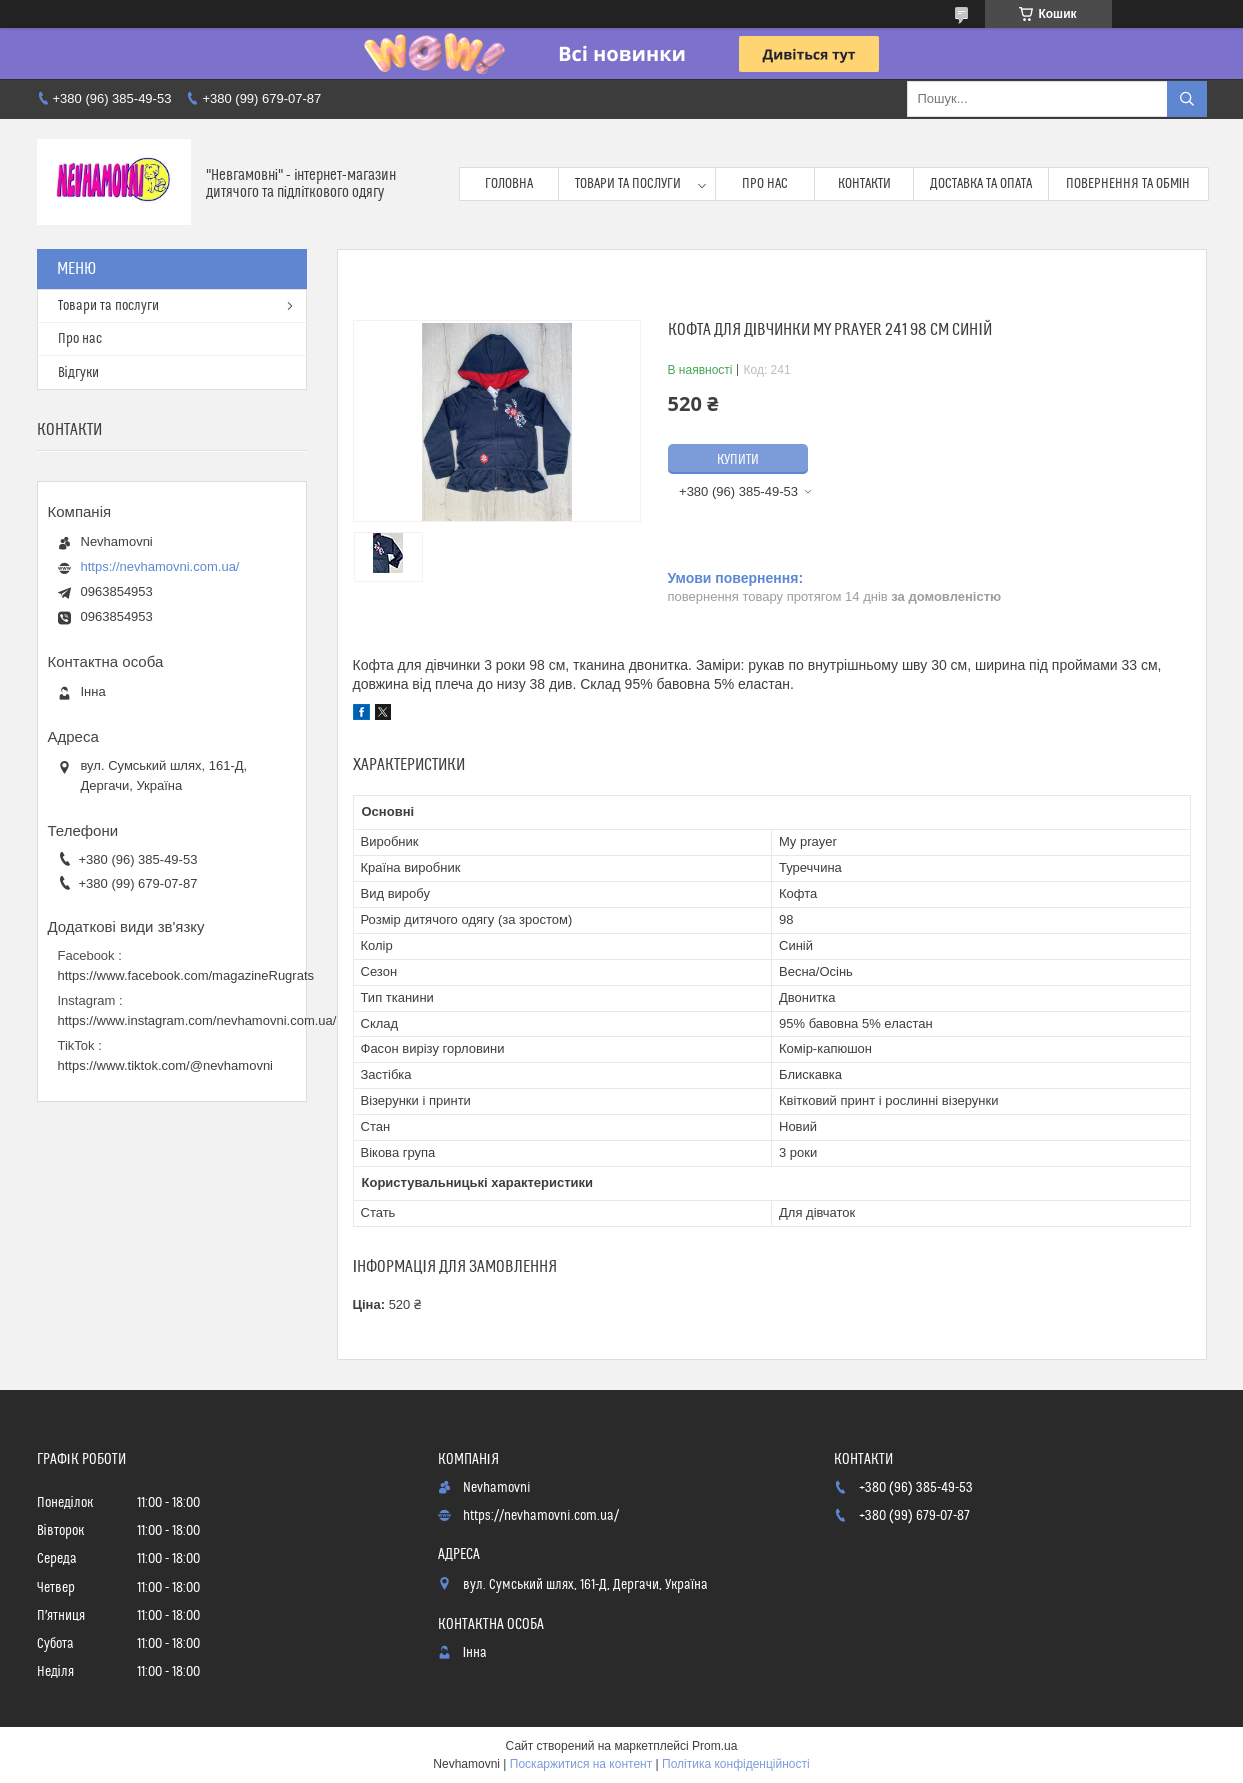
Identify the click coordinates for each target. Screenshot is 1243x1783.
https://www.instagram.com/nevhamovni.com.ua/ (197, 1020)
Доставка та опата (981, 184)
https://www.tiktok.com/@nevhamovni (166, 1065)
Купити (738, 460)
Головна (509, 184)
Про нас (765, 184)
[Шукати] (1187, 99)
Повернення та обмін (1128, 184)
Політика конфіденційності (736, 1764)
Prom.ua (714, 1746)
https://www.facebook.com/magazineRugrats (186, 975)
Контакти (864, 184)
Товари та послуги (628, 184)
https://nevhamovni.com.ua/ (160, 566)
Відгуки (78, 373)
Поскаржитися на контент (581, 1764)
